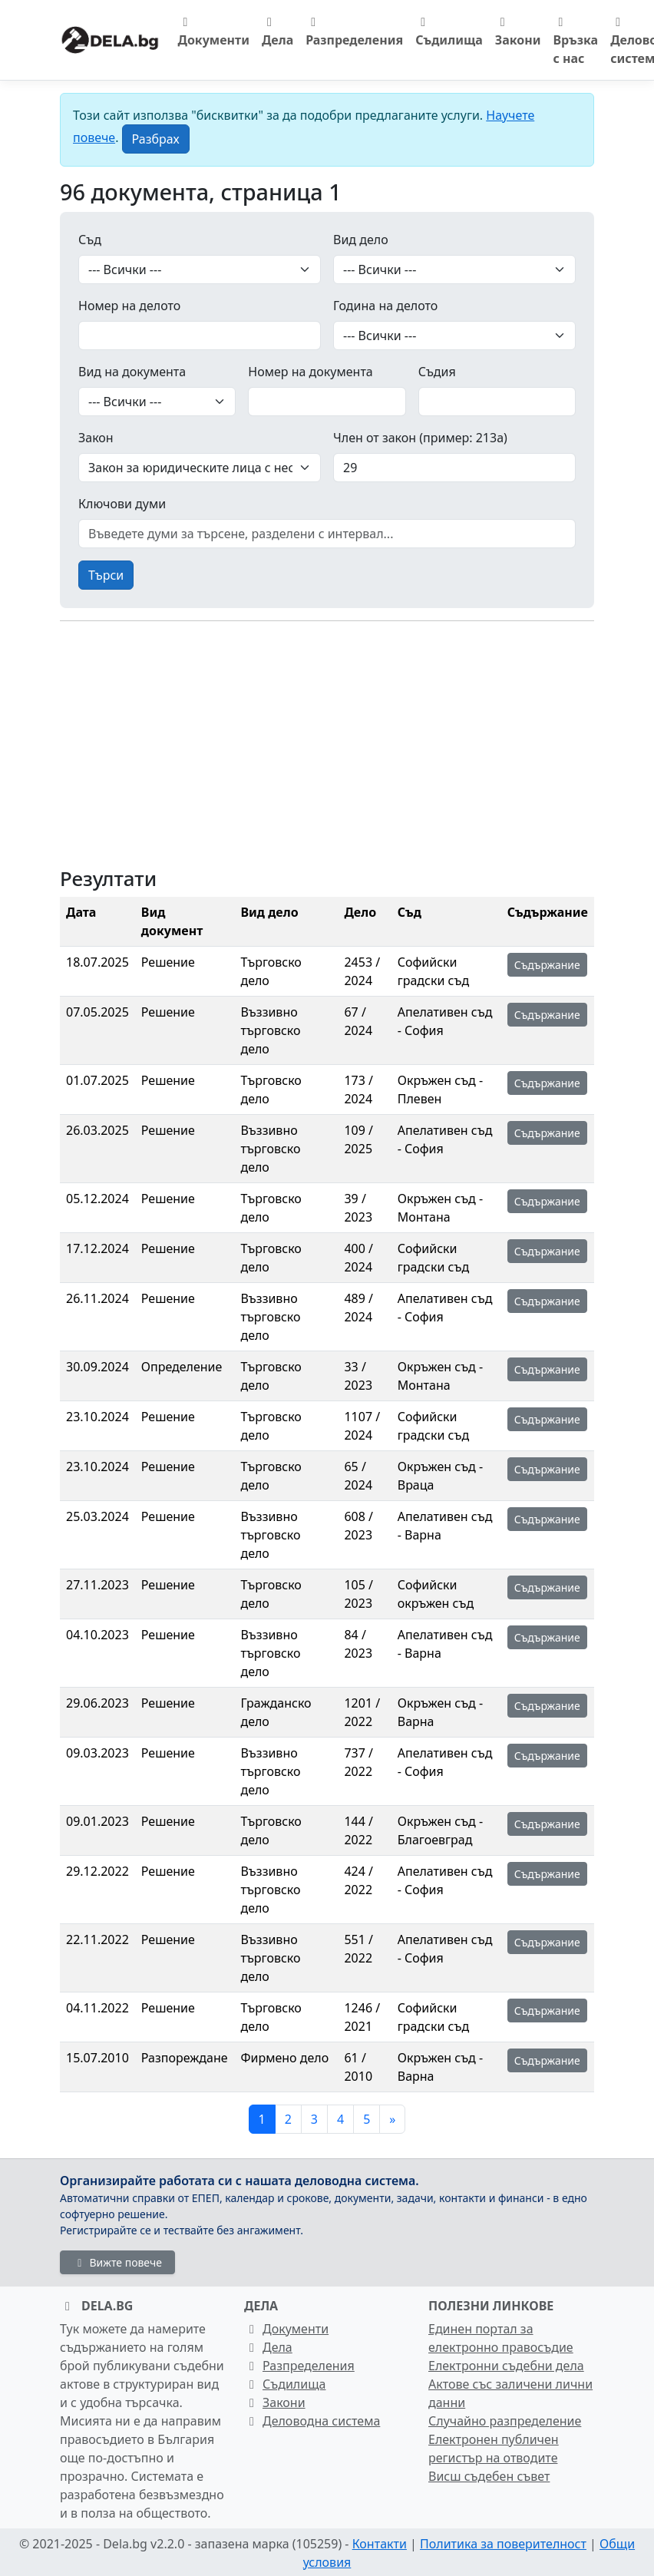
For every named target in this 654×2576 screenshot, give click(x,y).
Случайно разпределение (504, 2420)
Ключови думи (122, 503)
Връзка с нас (576, 41)
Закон (96, 437)
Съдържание (547, 964)
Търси (106, 575)
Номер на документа (310, 371)
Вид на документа (132, 371)
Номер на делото (129, 305)
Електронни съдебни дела (506, 2365)
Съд (89, 239)
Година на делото (385, 305)
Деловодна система (312, 2420)
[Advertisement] (327, 740)
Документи (213, 32)
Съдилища (449, 32)
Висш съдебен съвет (489, 2476)
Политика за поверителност (503, 2543)
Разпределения (354, 32)
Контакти (379, 2543)
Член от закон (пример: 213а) (420, 437)
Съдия (437, 371)
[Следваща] (392, 2119)
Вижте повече (117, 2262)
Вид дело (360, 239)
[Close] (156, 139)
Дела (277, 32)
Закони (518, 32)
